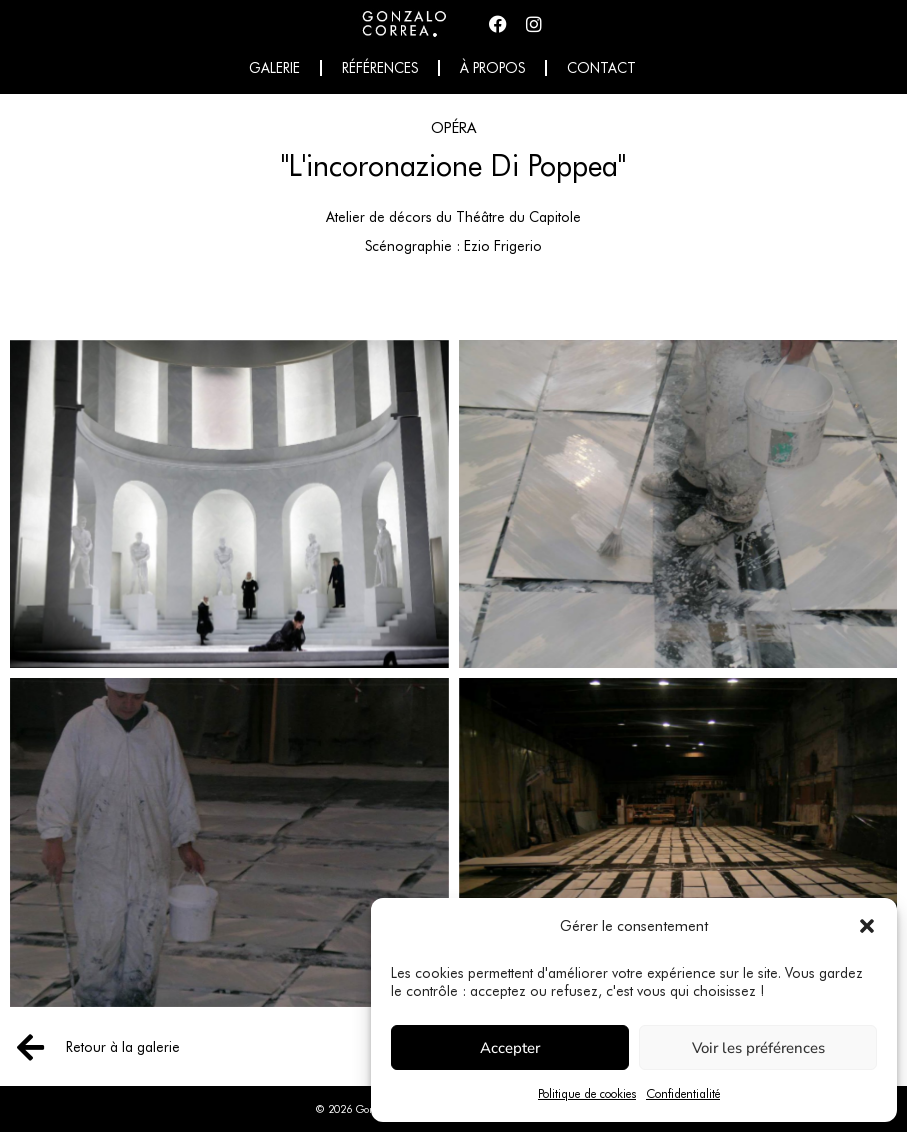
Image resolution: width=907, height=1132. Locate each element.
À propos (492, 68)
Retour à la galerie (123, 1047)
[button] (867, 926)
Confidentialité (683, 1093)
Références (380, 68)
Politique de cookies (587, 1093)
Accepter (510, 1048)
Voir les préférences (758, 1048)
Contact (601, 68)
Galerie (274, 68)
